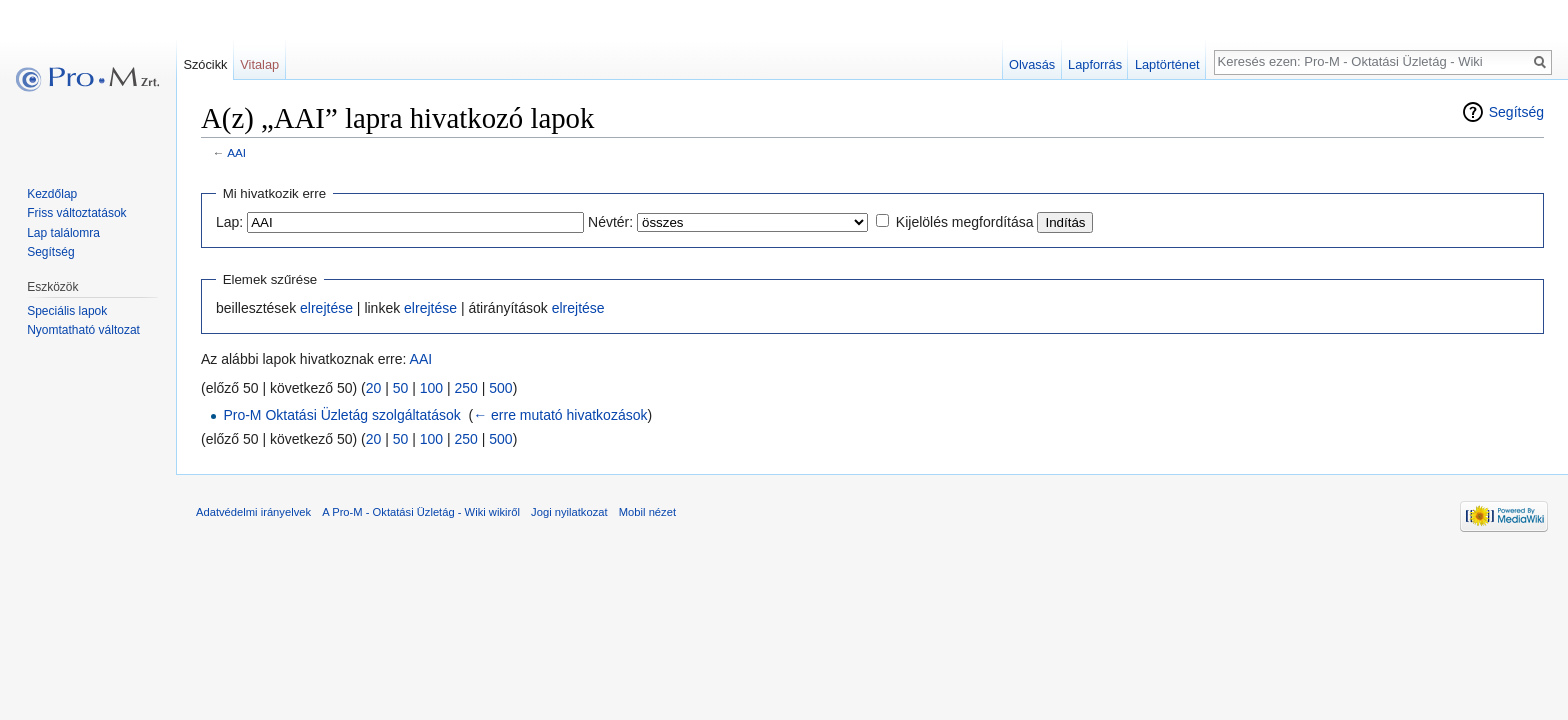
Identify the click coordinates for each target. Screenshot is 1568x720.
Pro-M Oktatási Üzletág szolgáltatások (341, 415)
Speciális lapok (67, 311)
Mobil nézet (647, 512)
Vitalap (259, 64)
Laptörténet (1167, 64)
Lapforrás (1095, 64)
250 (466, 388)
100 (431, 388)
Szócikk (205, 64)
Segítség (1516, 112)
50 (401, 388)
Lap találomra (63, 233)
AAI (236, 152)
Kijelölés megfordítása (965, 222)
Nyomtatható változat (83, 330)
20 (374, 388)
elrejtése (326, 308)
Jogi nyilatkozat (569, 512)
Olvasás (1032, 64)
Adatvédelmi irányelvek (253, 512)
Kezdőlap (52, 194)
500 (500, 388)
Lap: (229, 222)
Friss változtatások (76, 213)
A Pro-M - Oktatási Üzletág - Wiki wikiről (421, 512)
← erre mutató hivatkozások (560, 415)
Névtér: (610, 222)
